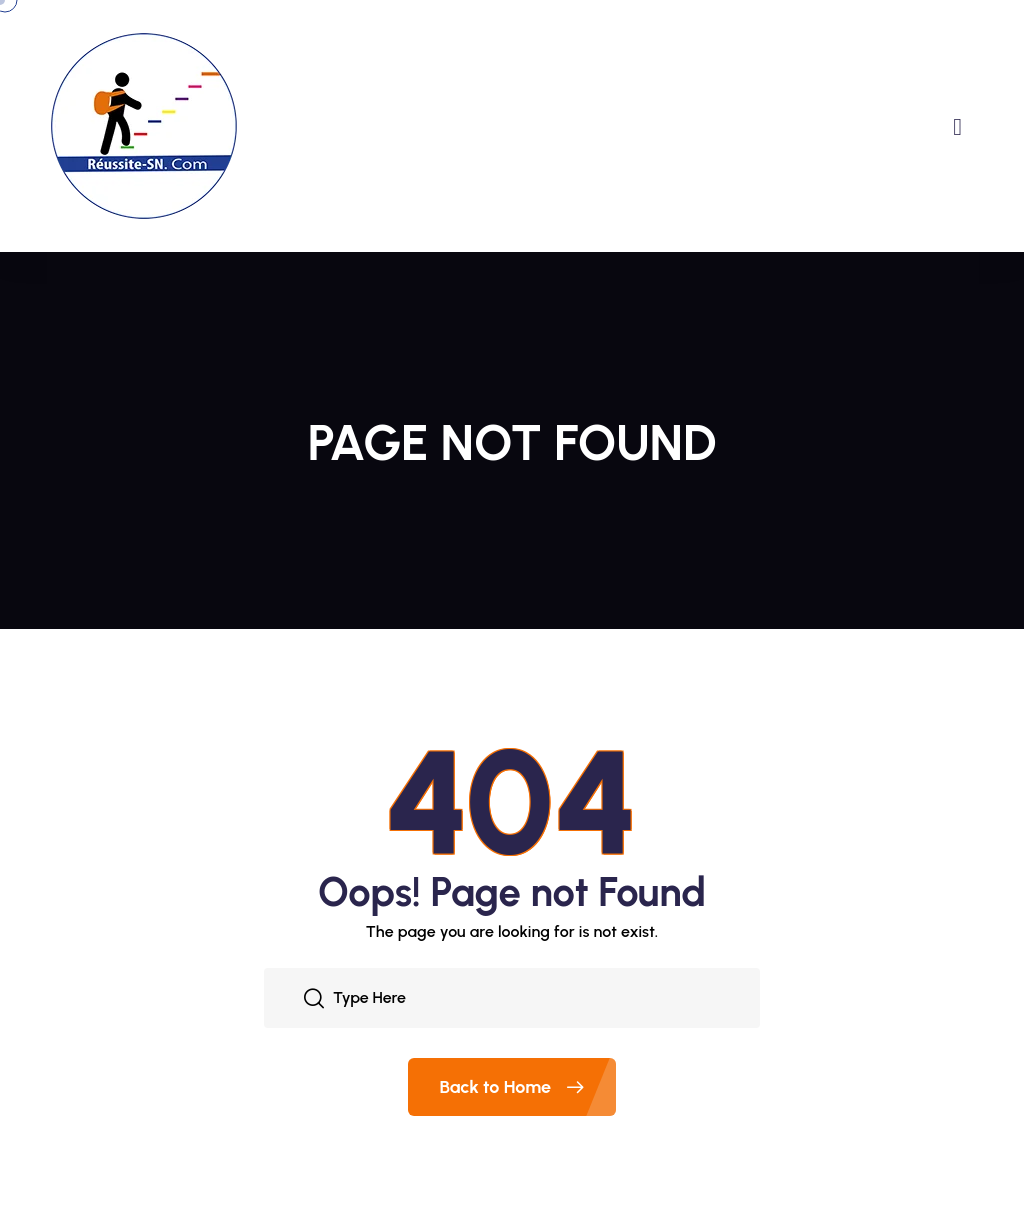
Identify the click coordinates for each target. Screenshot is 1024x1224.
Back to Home (528, 1087)
